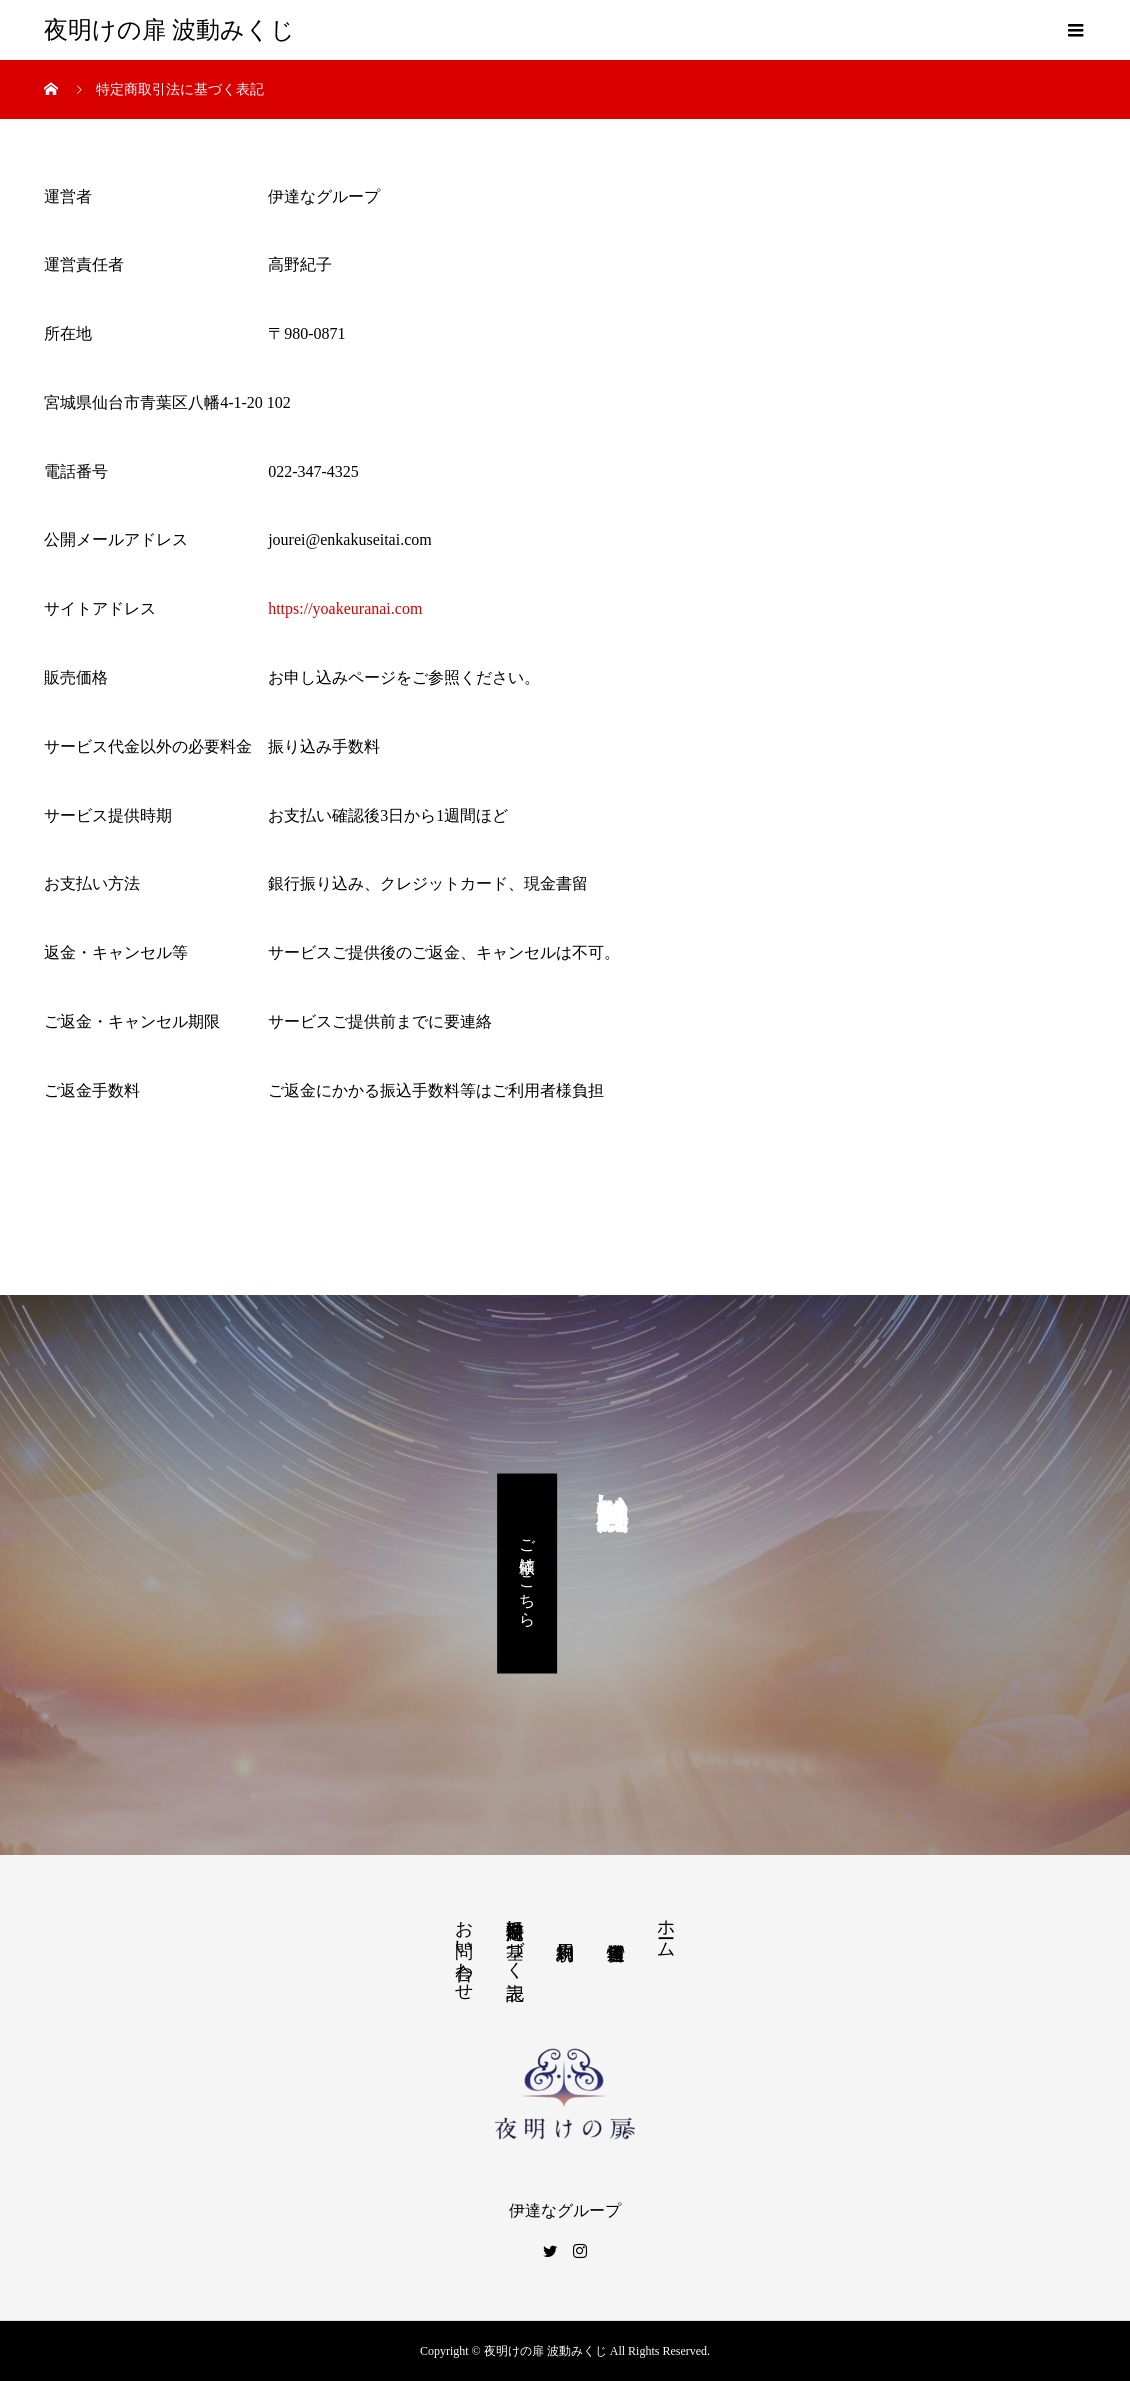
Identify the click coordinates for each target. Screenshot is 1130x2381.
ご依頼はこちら (527, 1573)
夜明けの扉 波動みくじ (169, 30)
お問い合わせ (464, 1950)
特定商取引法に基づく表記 (515, 1939)
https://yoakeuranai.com (345, 608)
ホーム (666, 1928)
